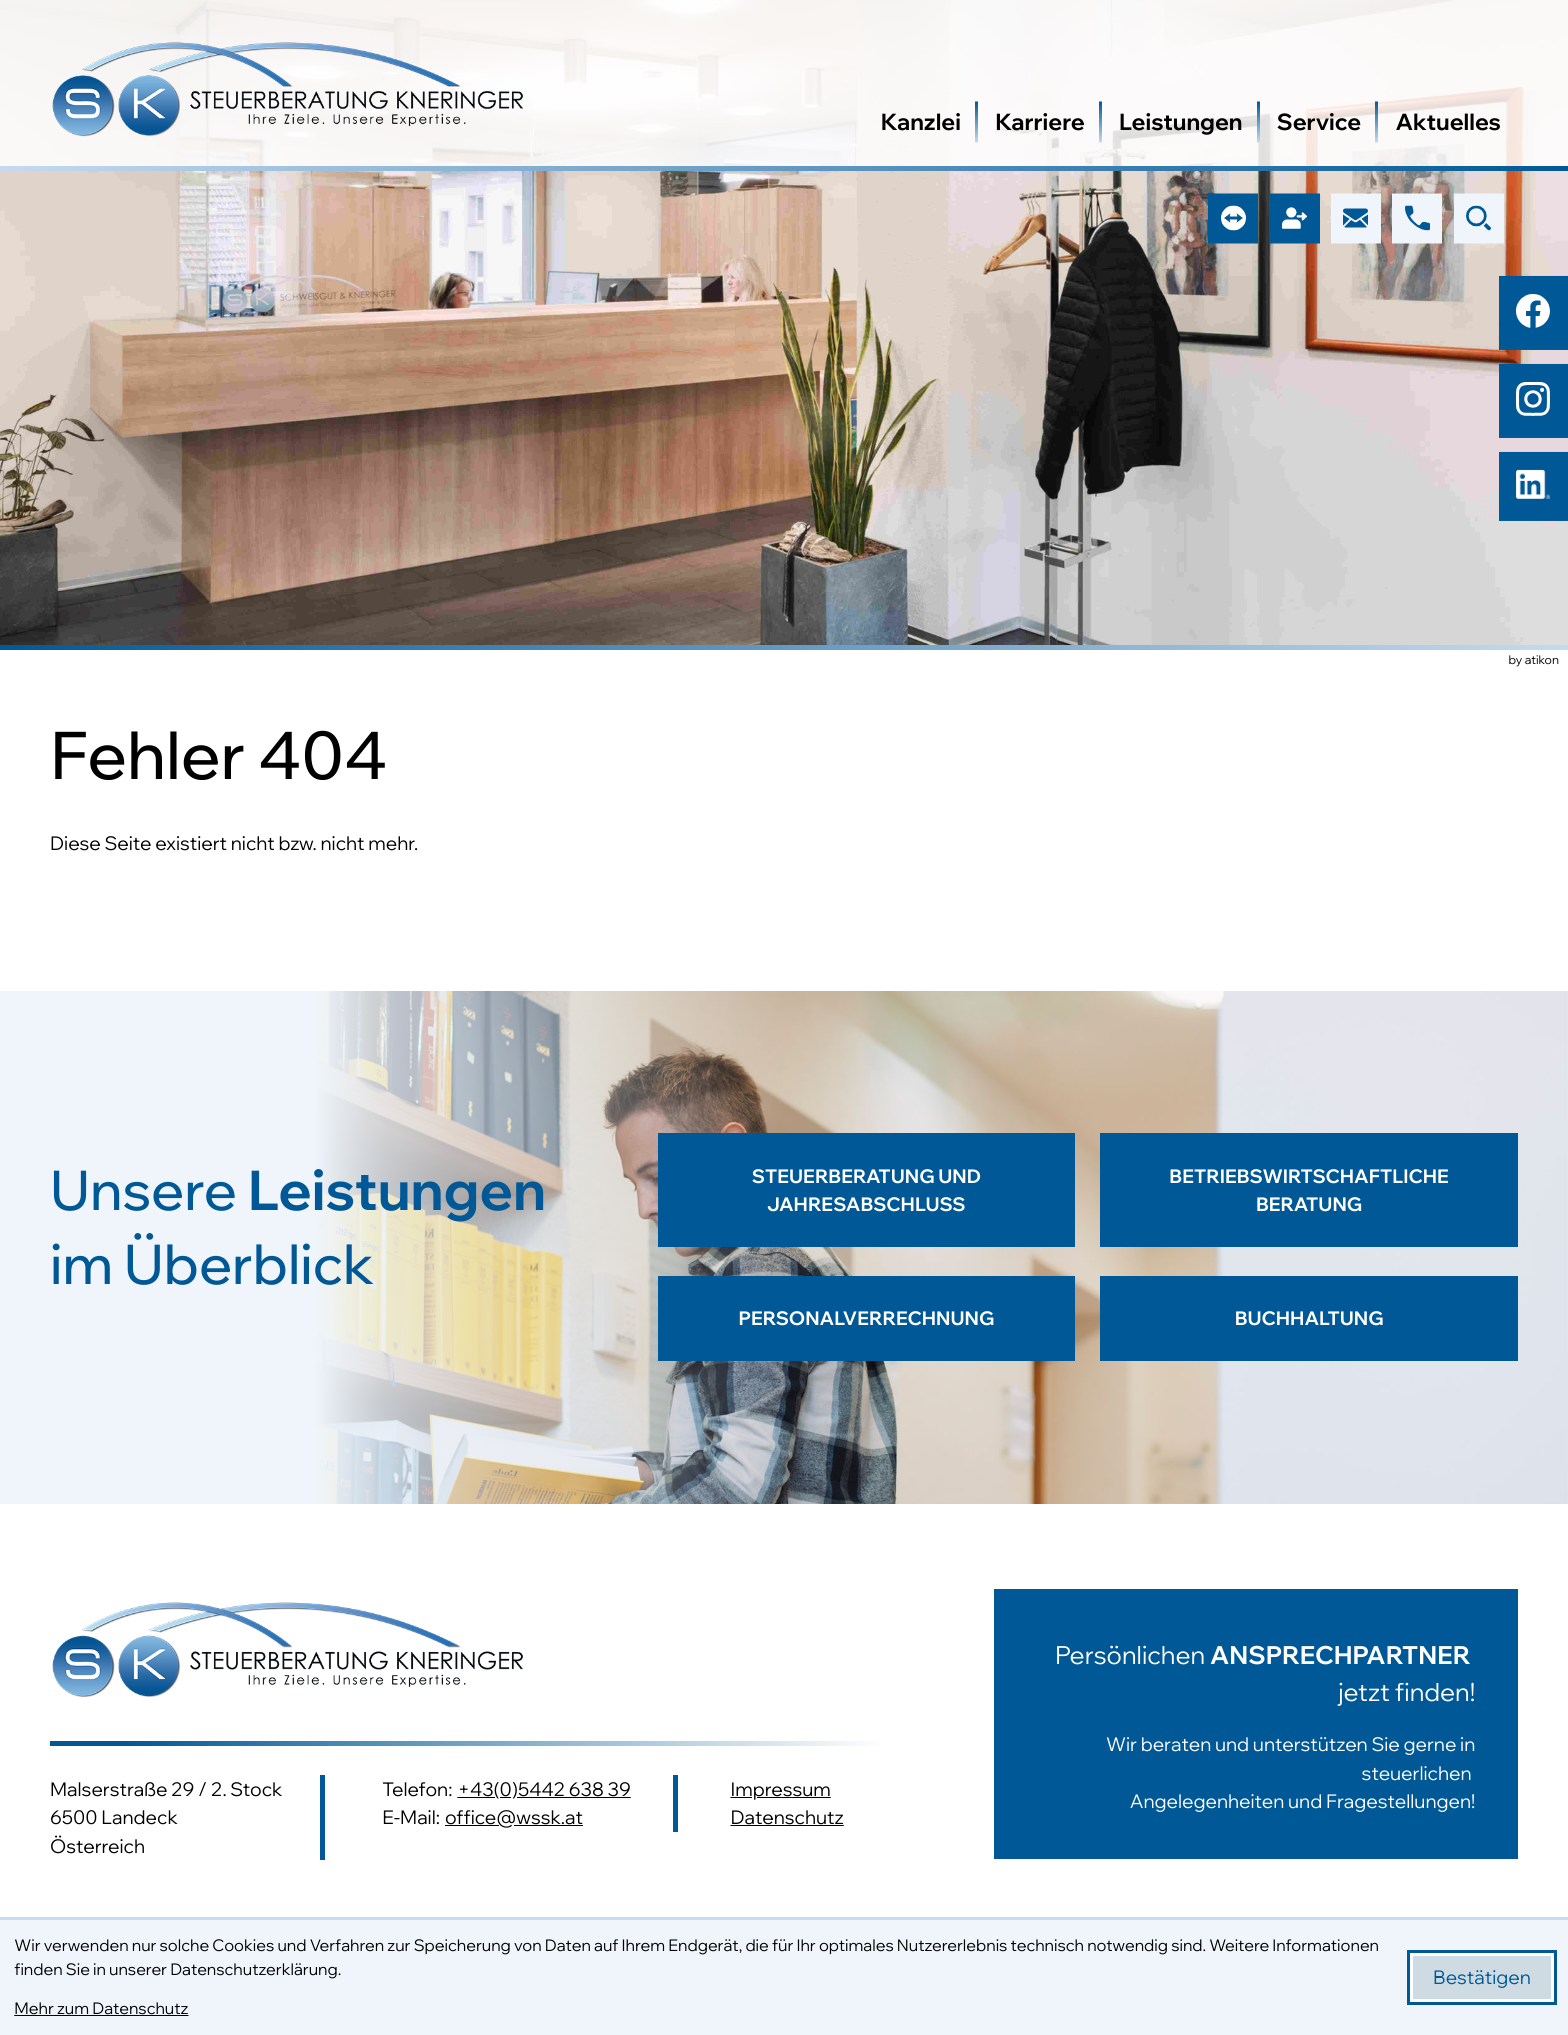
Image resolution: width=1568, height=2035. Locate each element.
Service (1319, 121)
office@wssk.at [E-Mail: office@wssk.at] (514, 1817)
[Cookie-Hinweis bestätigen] (1482, 1977)
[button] (1417, 218)
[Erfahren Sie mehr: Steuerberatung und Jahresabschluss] (867, 1204)
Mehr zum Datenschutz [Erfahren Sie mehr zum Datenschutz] (101, 2009)
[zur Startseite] (288, 93)
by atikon (1534, 661)
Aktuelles (1448, 121)
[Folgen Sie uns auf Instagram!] (1533, 399)
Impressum (780, 1789)
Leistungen (1181, 121)
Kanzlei (921, 121)
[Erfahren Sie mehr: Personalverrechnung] (867, 1319)
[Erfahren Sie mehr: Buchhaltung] (1309, 1319)
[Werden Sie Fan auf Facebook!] (1533, 311)
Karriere (1040, 121)
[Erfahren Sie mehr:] (1227, 1723)
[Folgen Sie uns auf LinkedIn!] (1533, 487)
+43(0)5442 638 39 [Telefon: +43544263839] (543, 1789)
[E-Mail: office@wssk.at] (1356, 218)
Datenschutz (786, 1817)
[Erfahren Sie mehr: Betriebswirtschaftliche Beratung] (1309, 1204)
